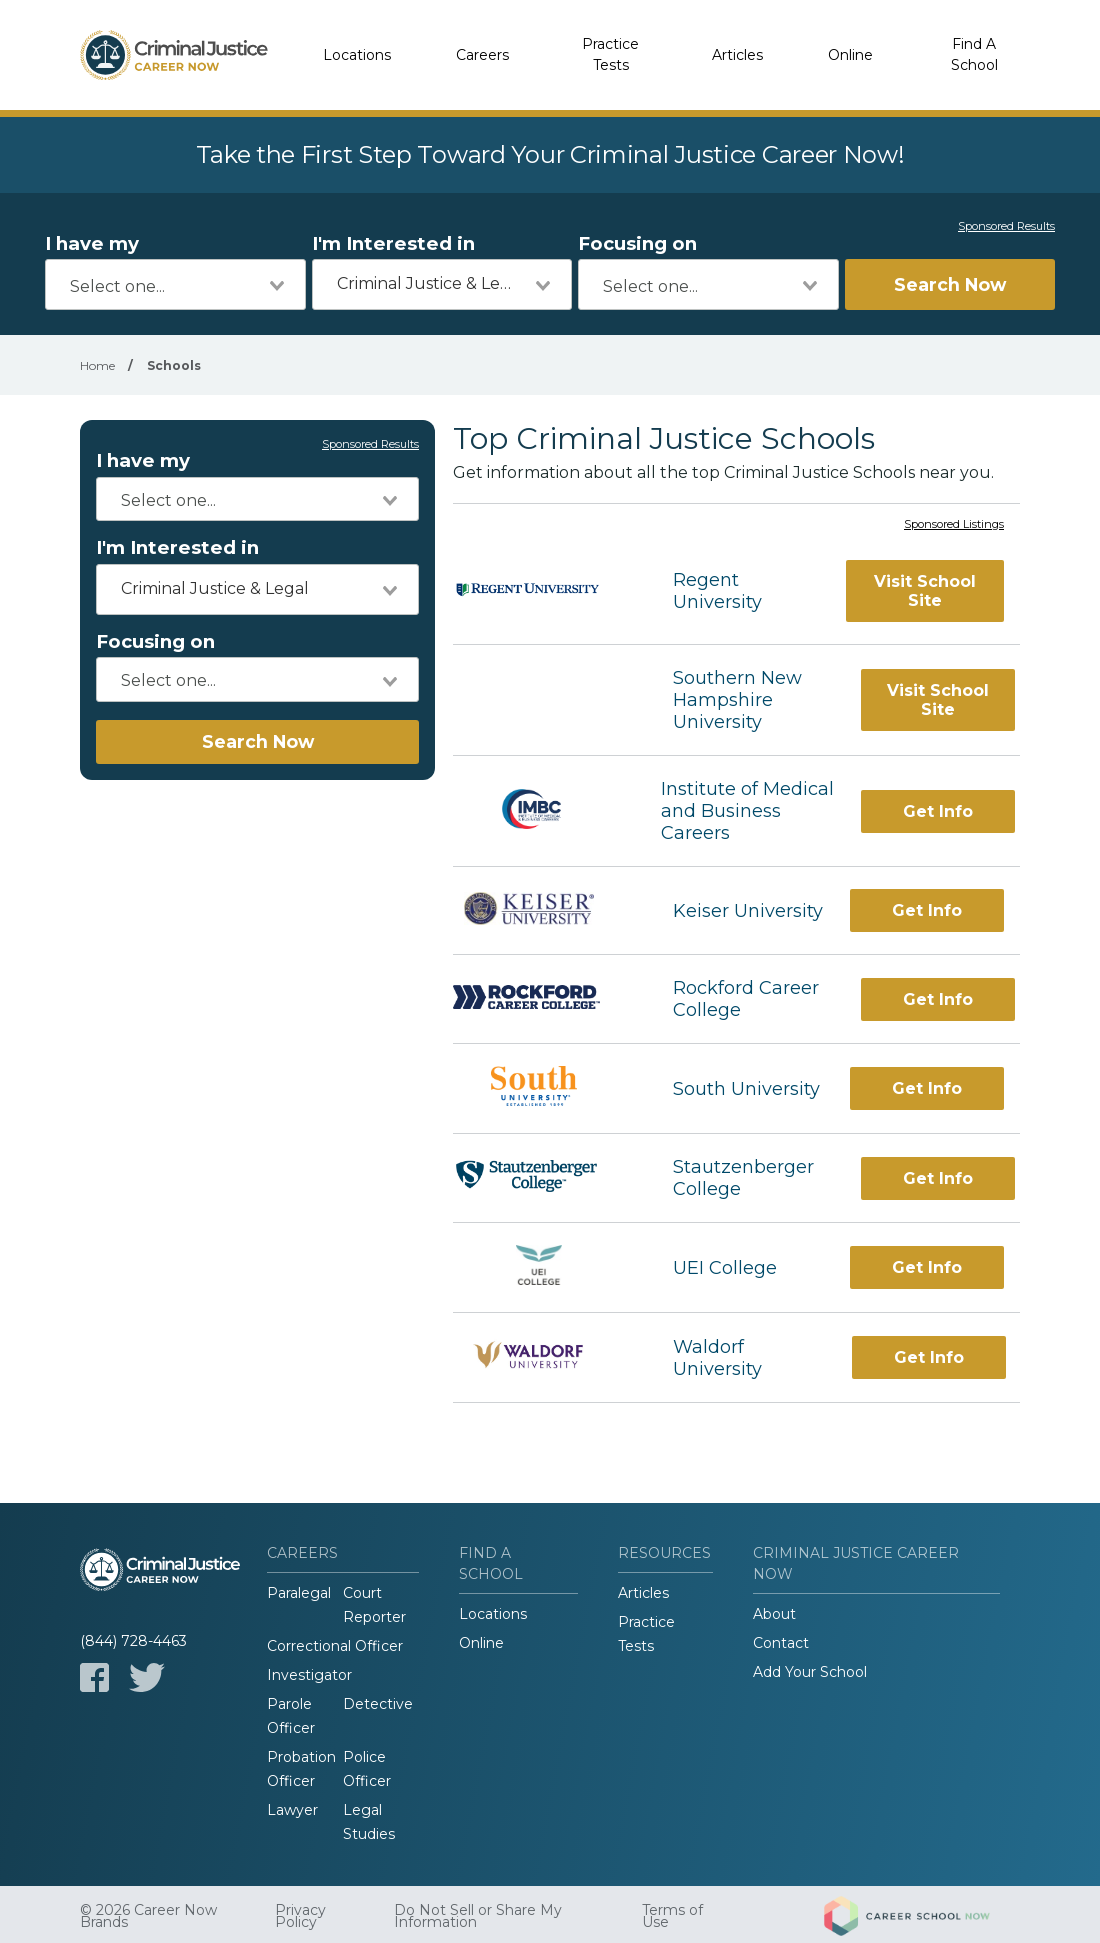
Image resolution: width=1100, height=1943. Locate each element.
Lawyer (292, 1810)
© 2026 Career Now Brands (148, 1916)
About (774, 1614)
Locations (357, 55)
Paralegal (299, 1593)
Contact (781, 1643)
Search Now (950, 284)
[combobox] (175, 284)
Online (850, 55)
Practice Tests (610, 54)
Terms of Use (672, 1916)
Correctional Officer (335, 1646)
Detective (378, 1704)
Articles (737, 55)
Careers (482, 55)
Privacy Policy (300, 1916)
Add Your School (810, 1672)
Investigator (309, 1675)
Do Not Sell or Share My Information (478, 1916)
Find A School (974, 54)
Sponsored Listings (954, 525)
